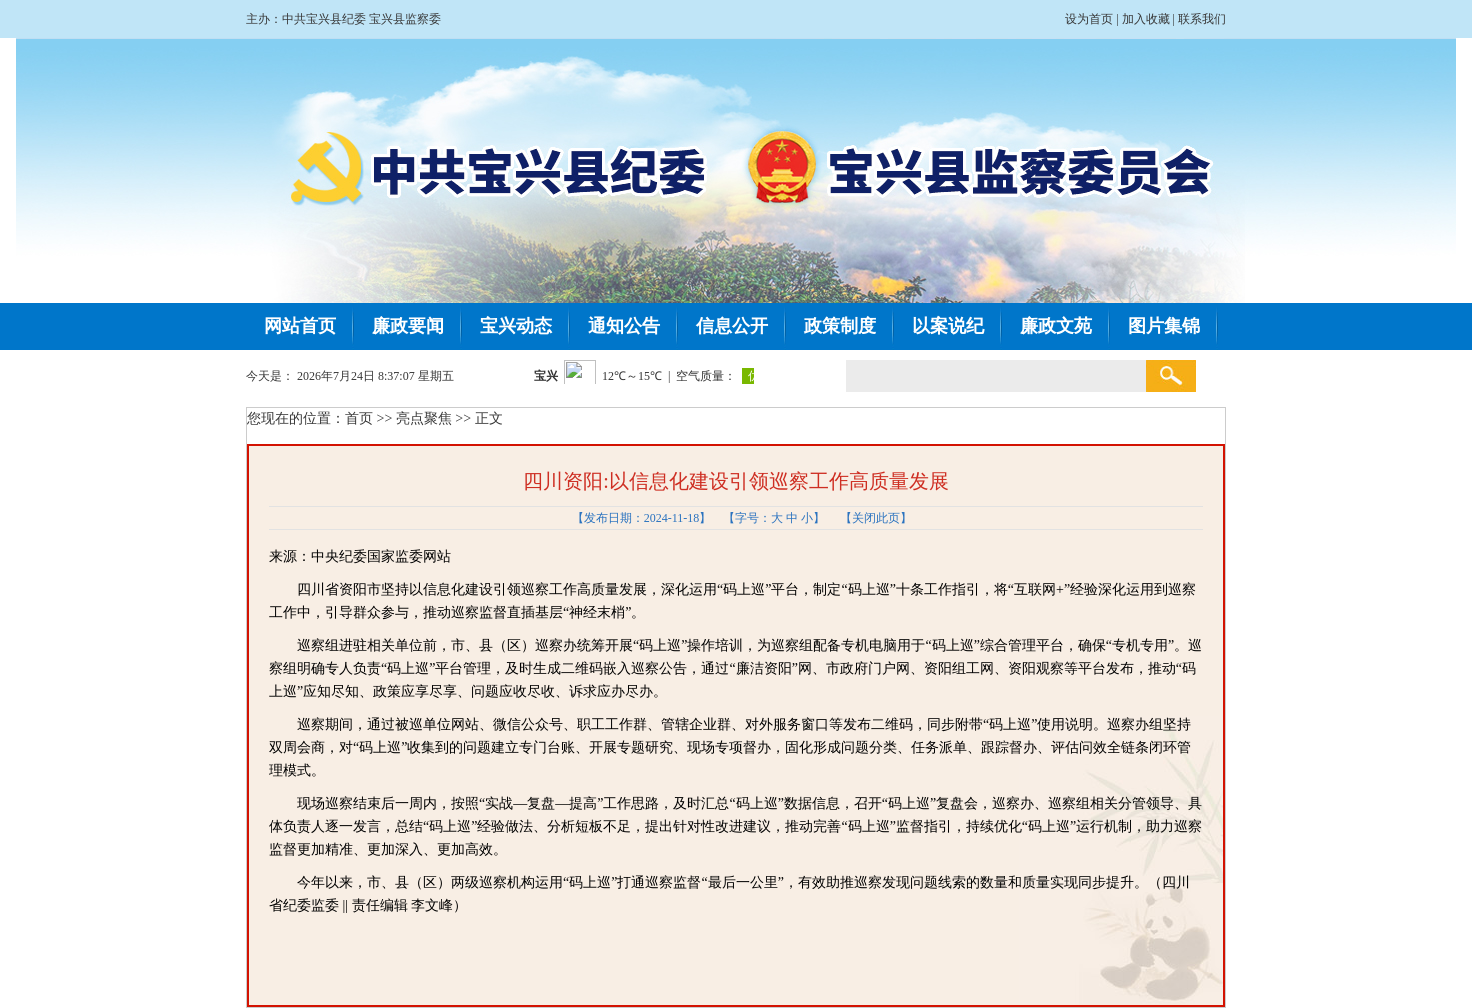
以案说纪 (948, 326)
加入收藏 (1146, 19)
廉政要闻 (408, 326)
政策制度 (840, 326)
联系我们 (1202, 19)
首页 (359, 418)
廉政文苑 (1056, 326)
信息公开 (732, 326)
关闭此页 (876, 518)
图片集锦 (1164, 326)
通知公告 (624, 326)
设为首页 (1089, 19)
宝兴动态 (516, 326)
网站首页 (300, 326)
